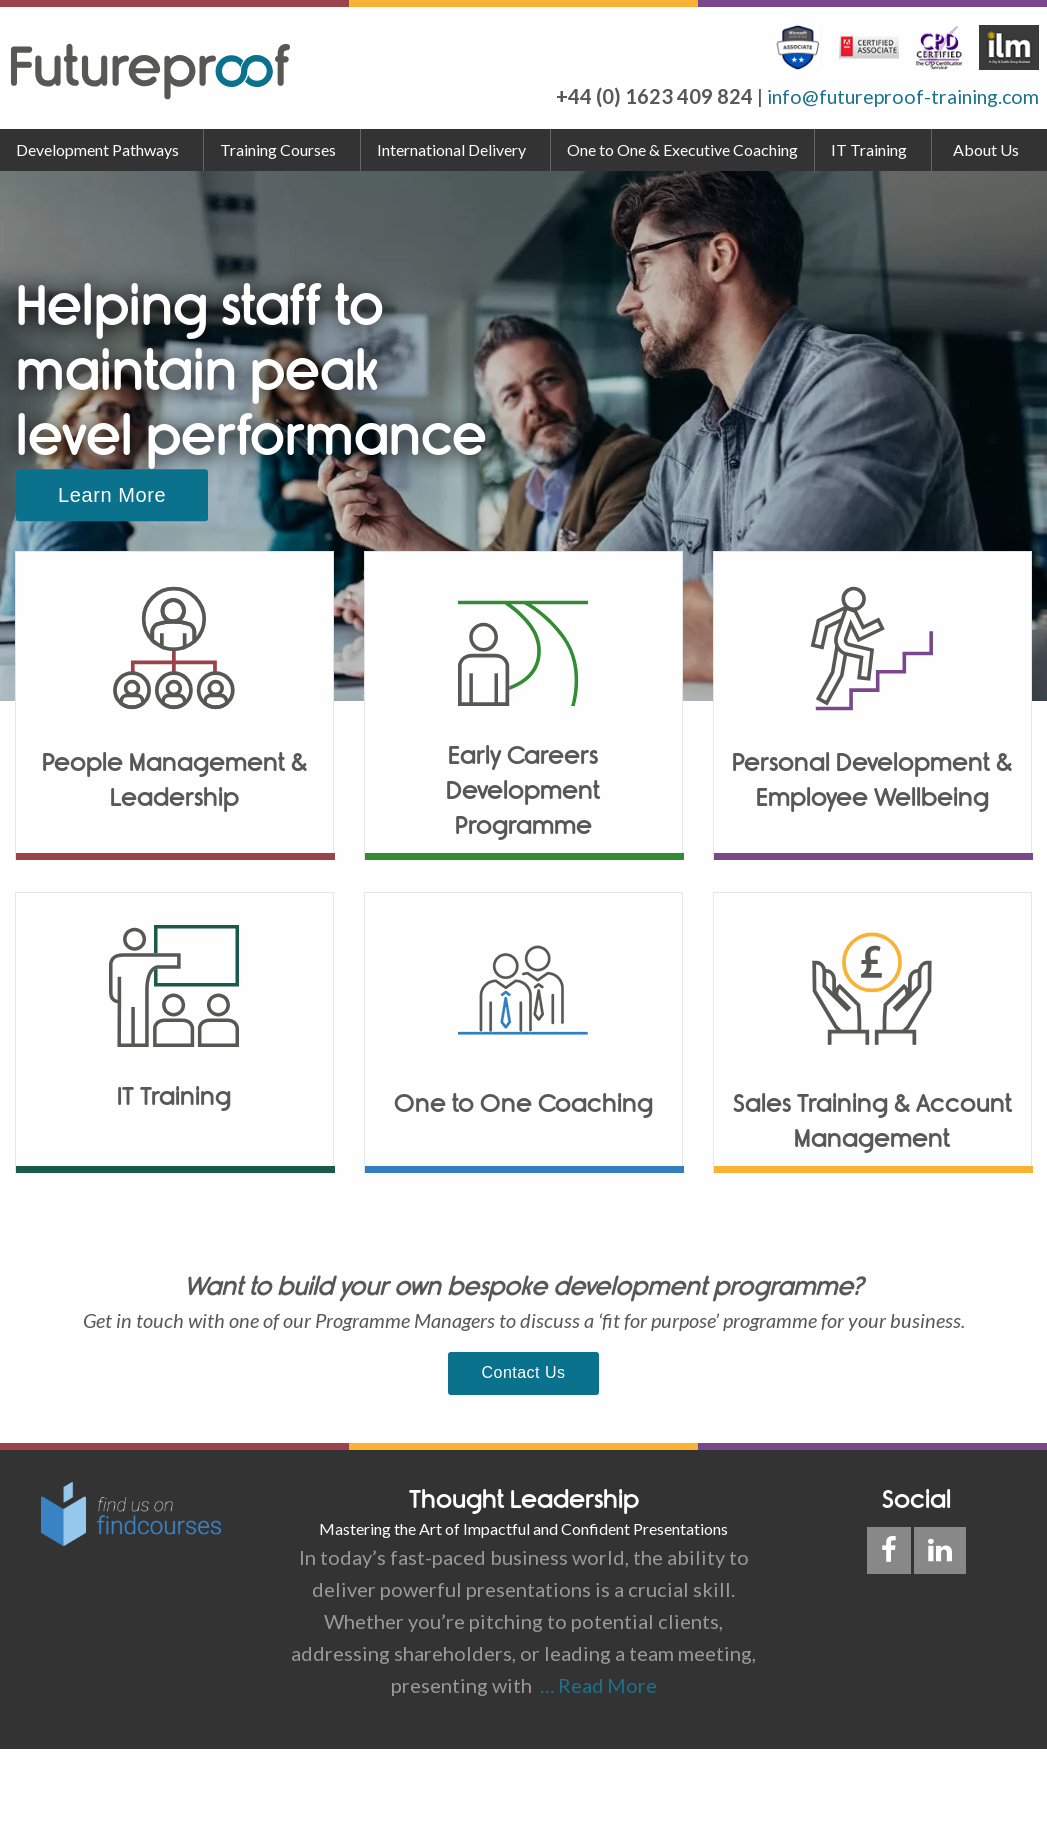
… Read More (594, 1684)
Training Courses (278, 149)
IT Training (869, 149)
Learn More (112, 495)
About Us (986, 149)
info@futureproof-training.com (898, 96)
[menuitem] (102, 150)
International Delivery (451, 149)
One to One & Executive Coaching (682, 149)
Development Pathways (97, 149)
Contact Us (524, 1372)
